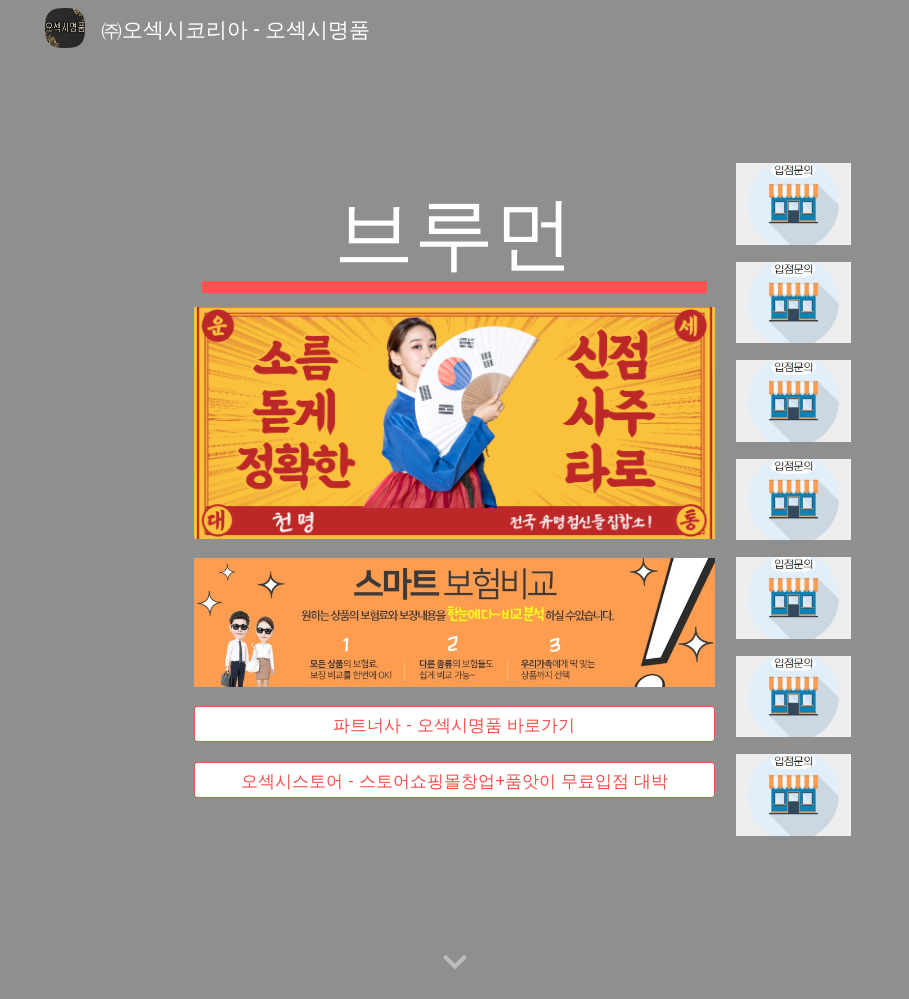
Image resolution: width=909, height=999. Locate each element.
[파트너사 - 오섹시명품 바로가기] (455, 724)
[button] (455, 963)
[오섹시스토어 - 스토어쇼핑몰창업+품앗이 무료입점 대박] (455, 779)
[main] (455, 235)
